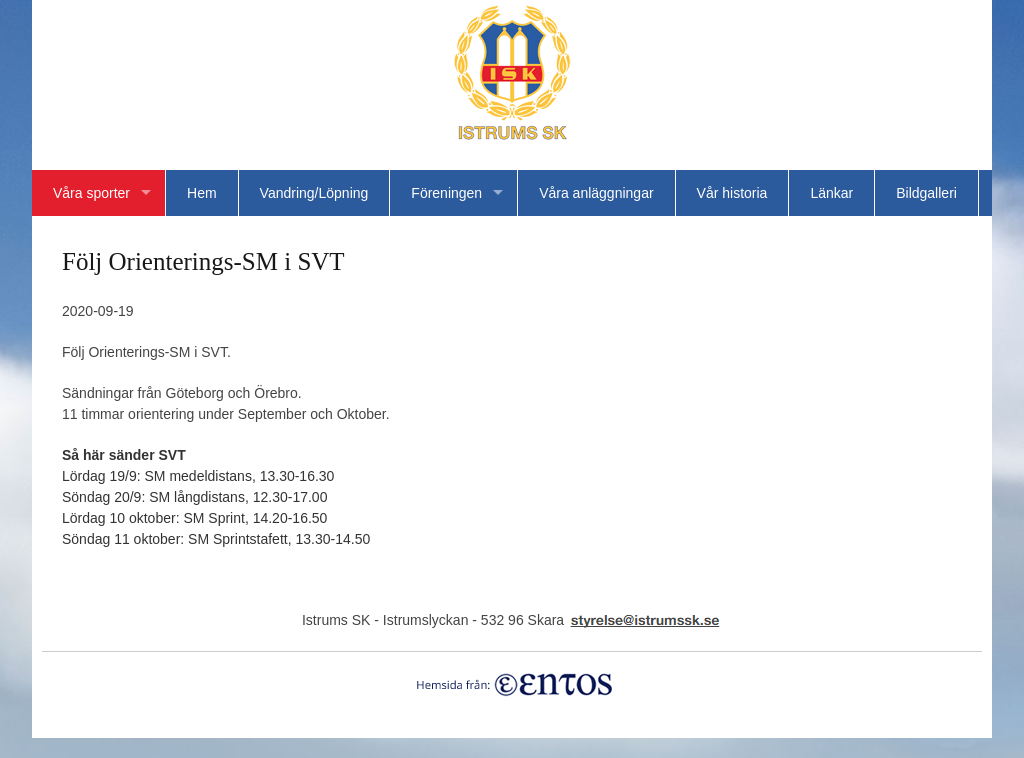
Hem (202, 193)
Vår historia (732, 193)
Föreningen (446, 193)
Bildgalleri (926, 193)
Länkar (831, 193)
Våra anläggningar (596, 193)
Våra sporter (91, 193)
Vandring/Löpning (314, 193)
